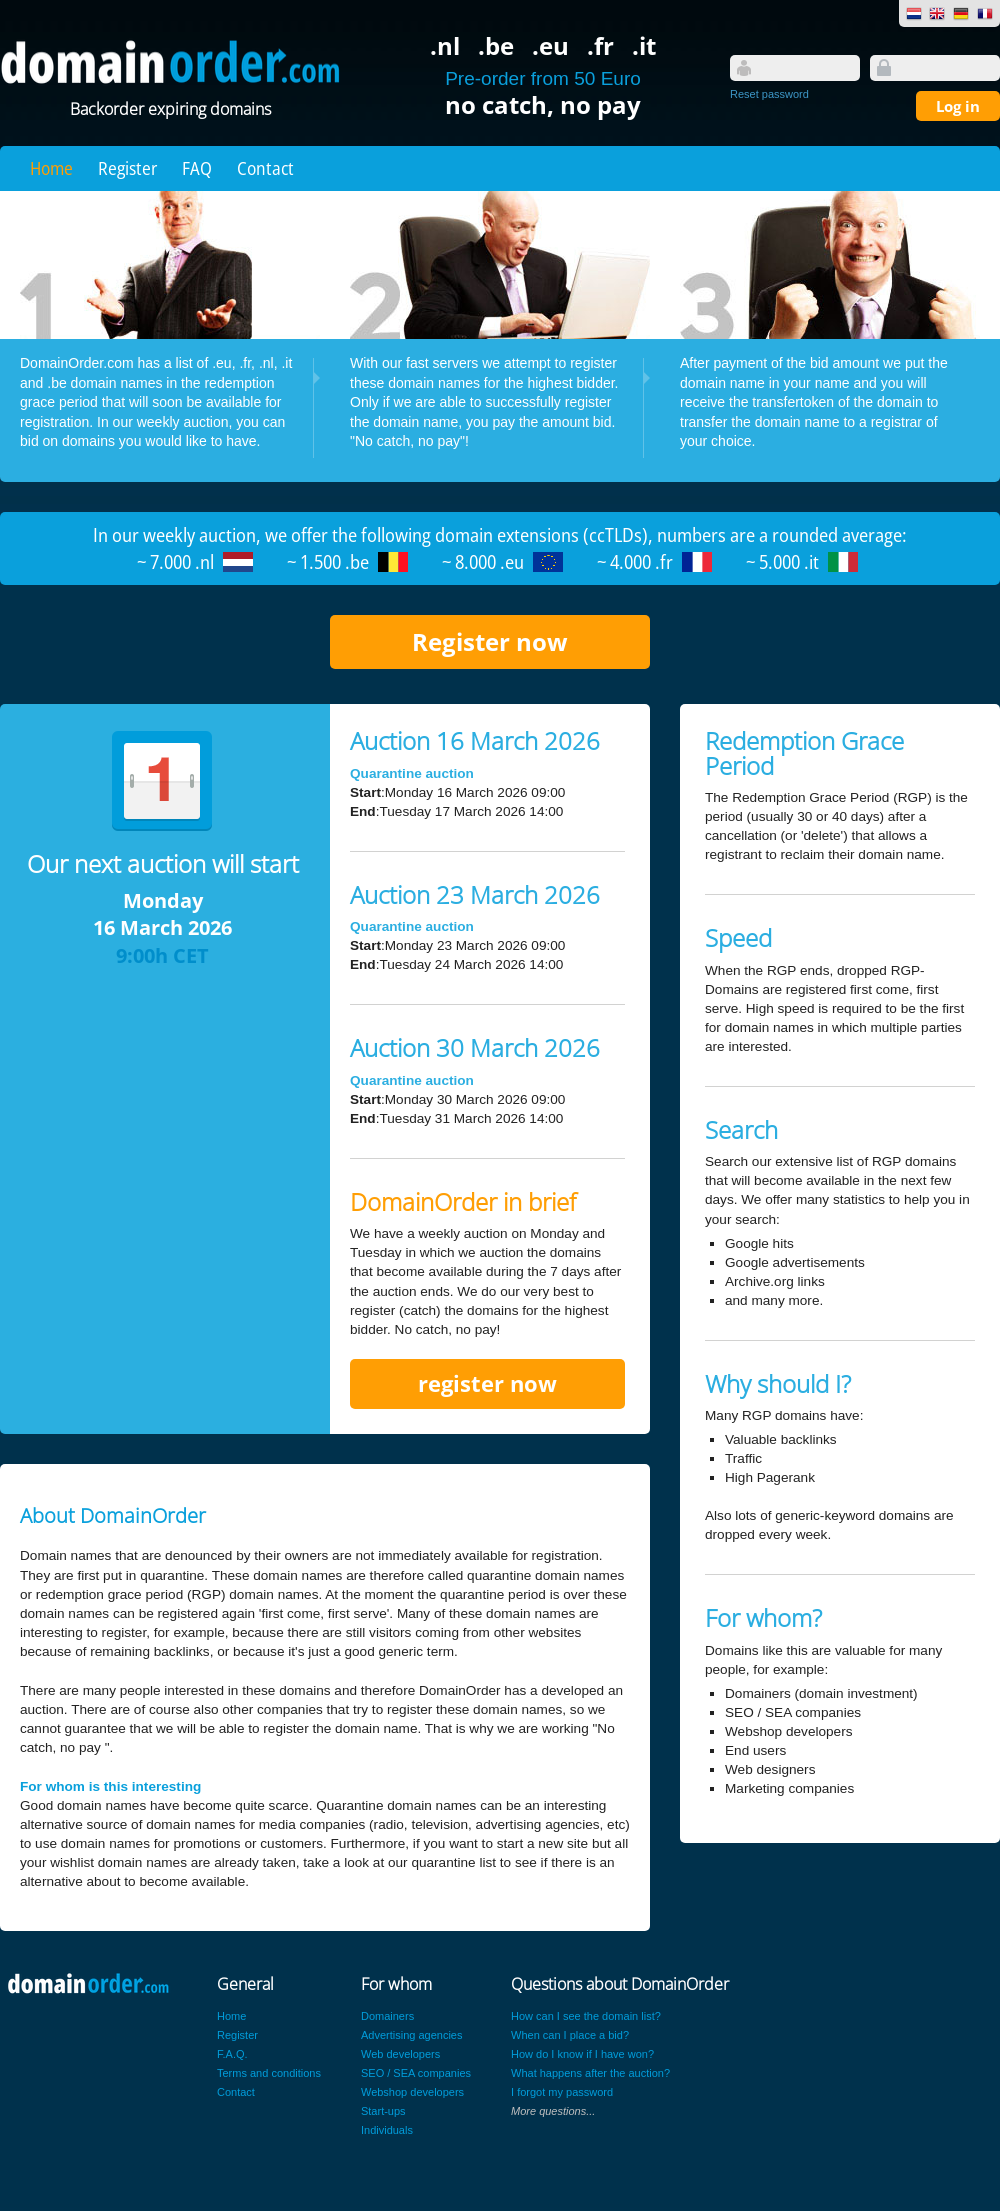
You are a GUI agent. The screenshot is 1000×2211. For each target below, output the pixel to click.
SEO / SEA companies (416, 2073)
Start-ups (383, 2111)
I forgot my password (562, 2092)
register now (487, 1383)
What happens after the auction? (590, 2073)
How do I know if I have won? (582, 2054)
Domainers (387, 2016)
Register (127, 168)
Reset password (769, 94)
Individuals (387, 2130)
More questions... (553, 2111)
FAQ (197, 168)
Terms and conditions (269, 2073)
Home (51, 168)
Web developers (400, 2054)
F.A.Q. (232, 2054)
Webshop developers (412, 2092)
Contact (265, 168)
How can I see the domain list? (586, 2016)
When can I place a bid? (570, 2035)
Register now (490, 641)
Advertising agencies (412, 2035)
